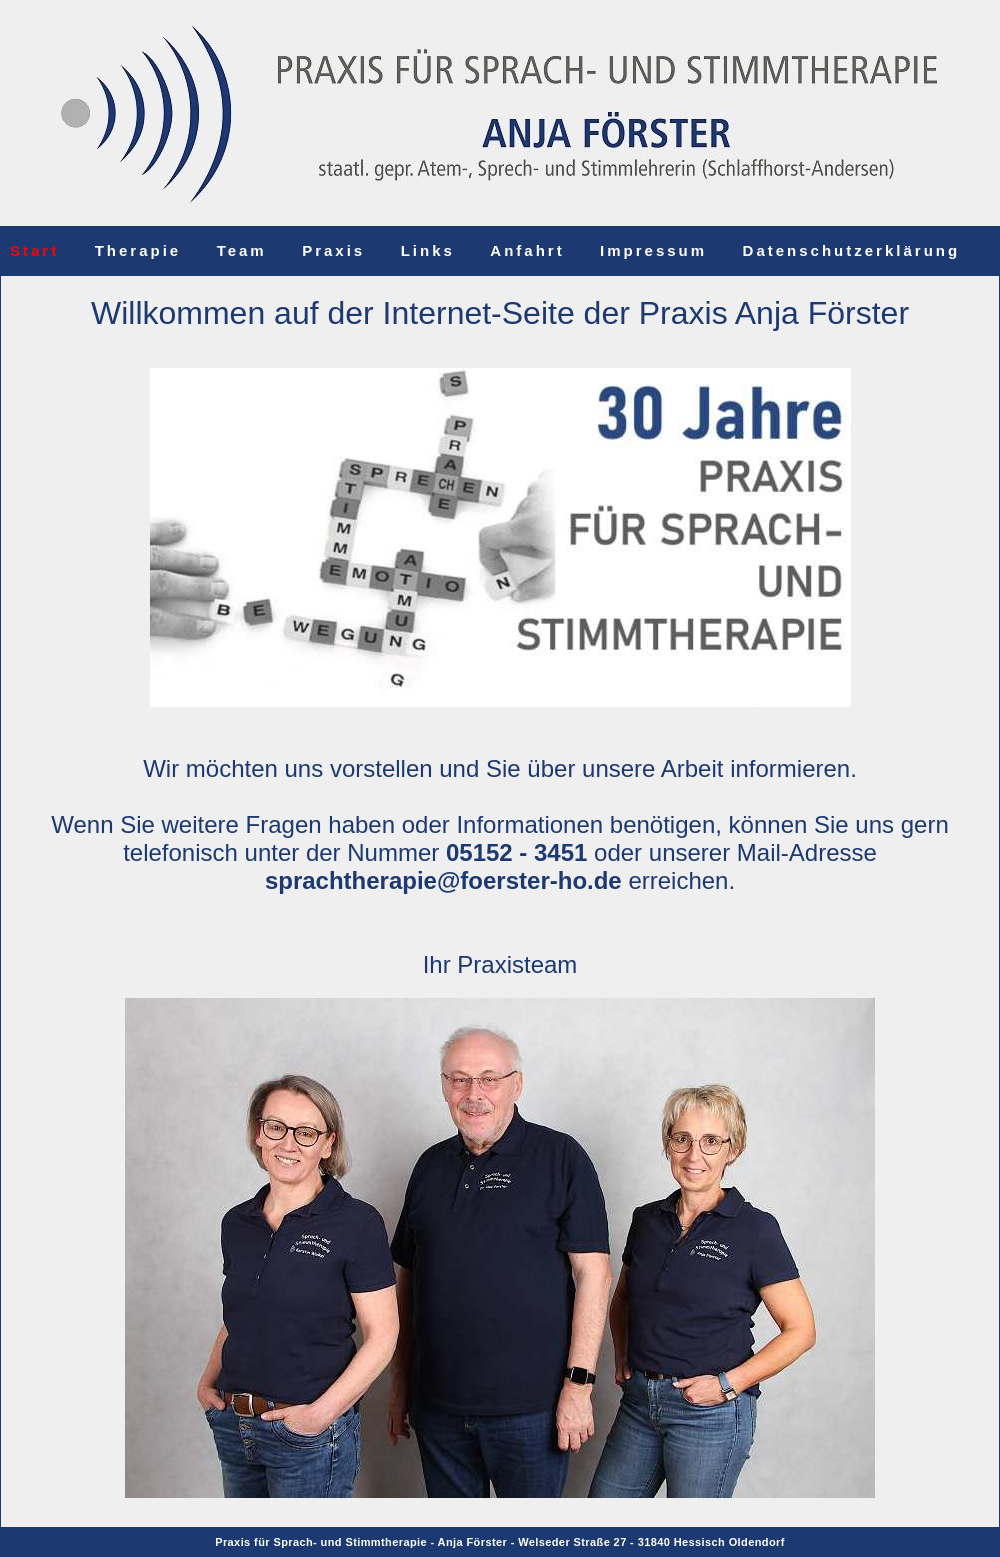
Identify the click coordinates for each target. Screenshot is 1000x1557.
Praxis (333, 250)
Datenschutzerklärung (852, 250)
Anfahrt (527, 250)
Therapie (138, 250)
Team (242, 250)
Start (34, 250)
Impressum (653, 250)
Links (428, 250)
